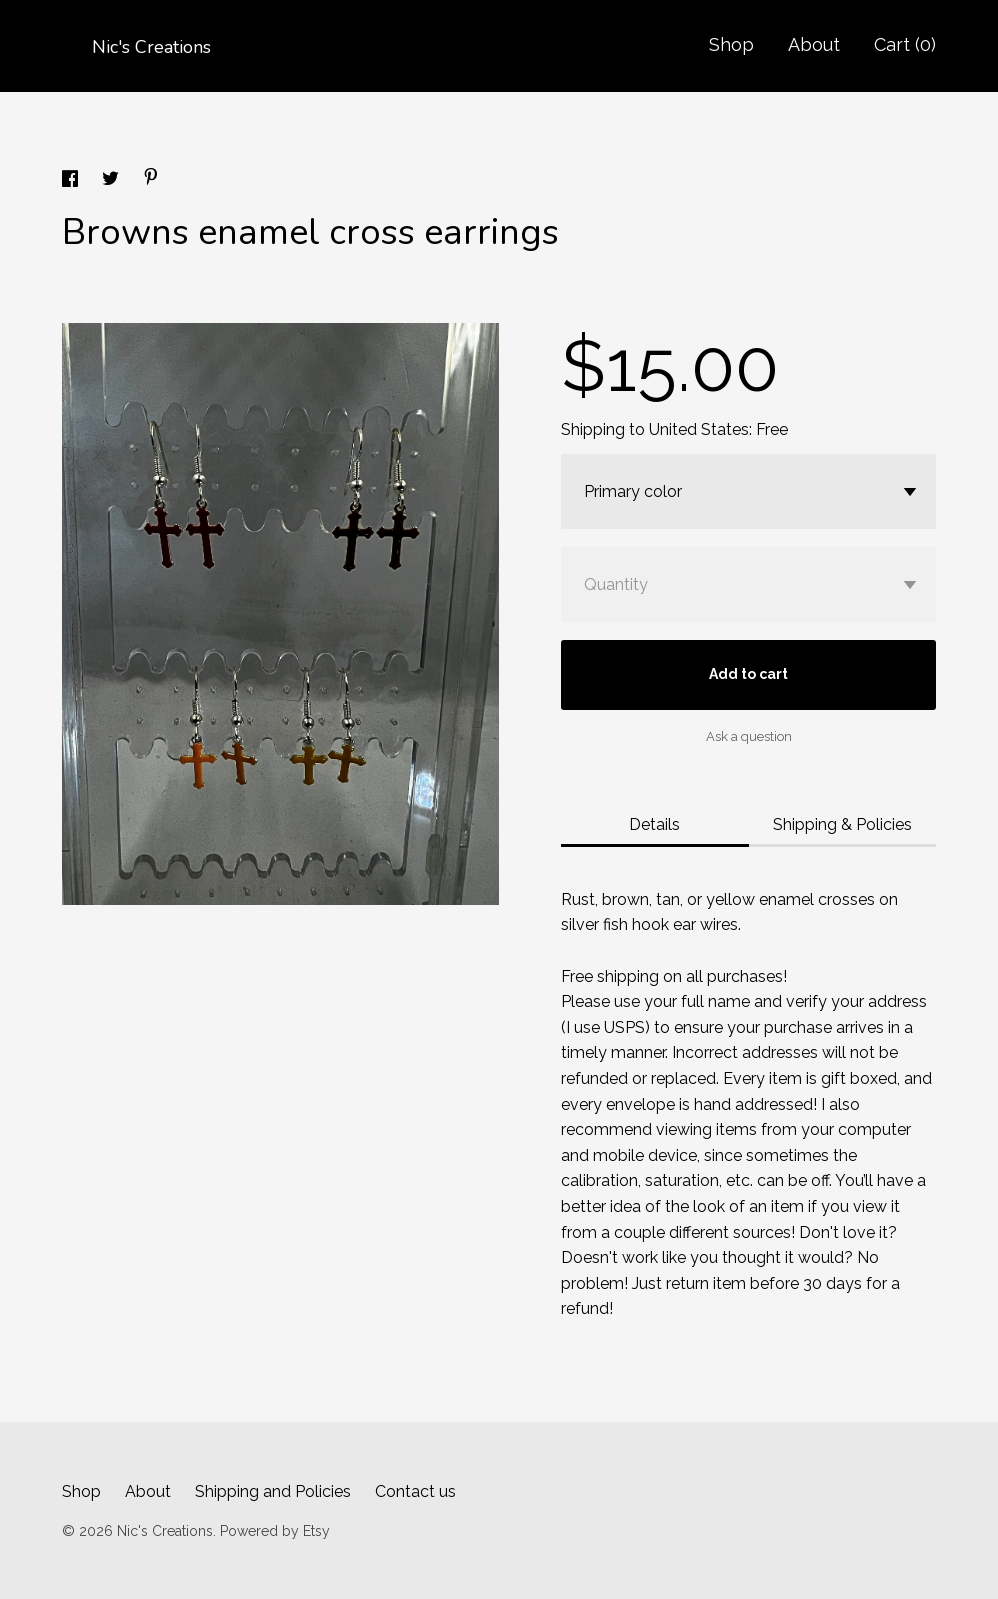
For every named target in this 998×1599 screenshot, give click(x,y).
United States (699, 429)
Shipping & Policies (842, 824)
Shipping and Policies (273, 1491)
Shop (731, 44)
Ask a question (749, 736)
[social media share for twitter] (112, 181)
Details (654, 824)
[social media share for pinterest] (151, 179)
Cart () (905, 44)
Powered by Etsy (275, 1531)
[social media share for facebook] (72, 181)
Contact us (415, 1491)
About (814, 44)
